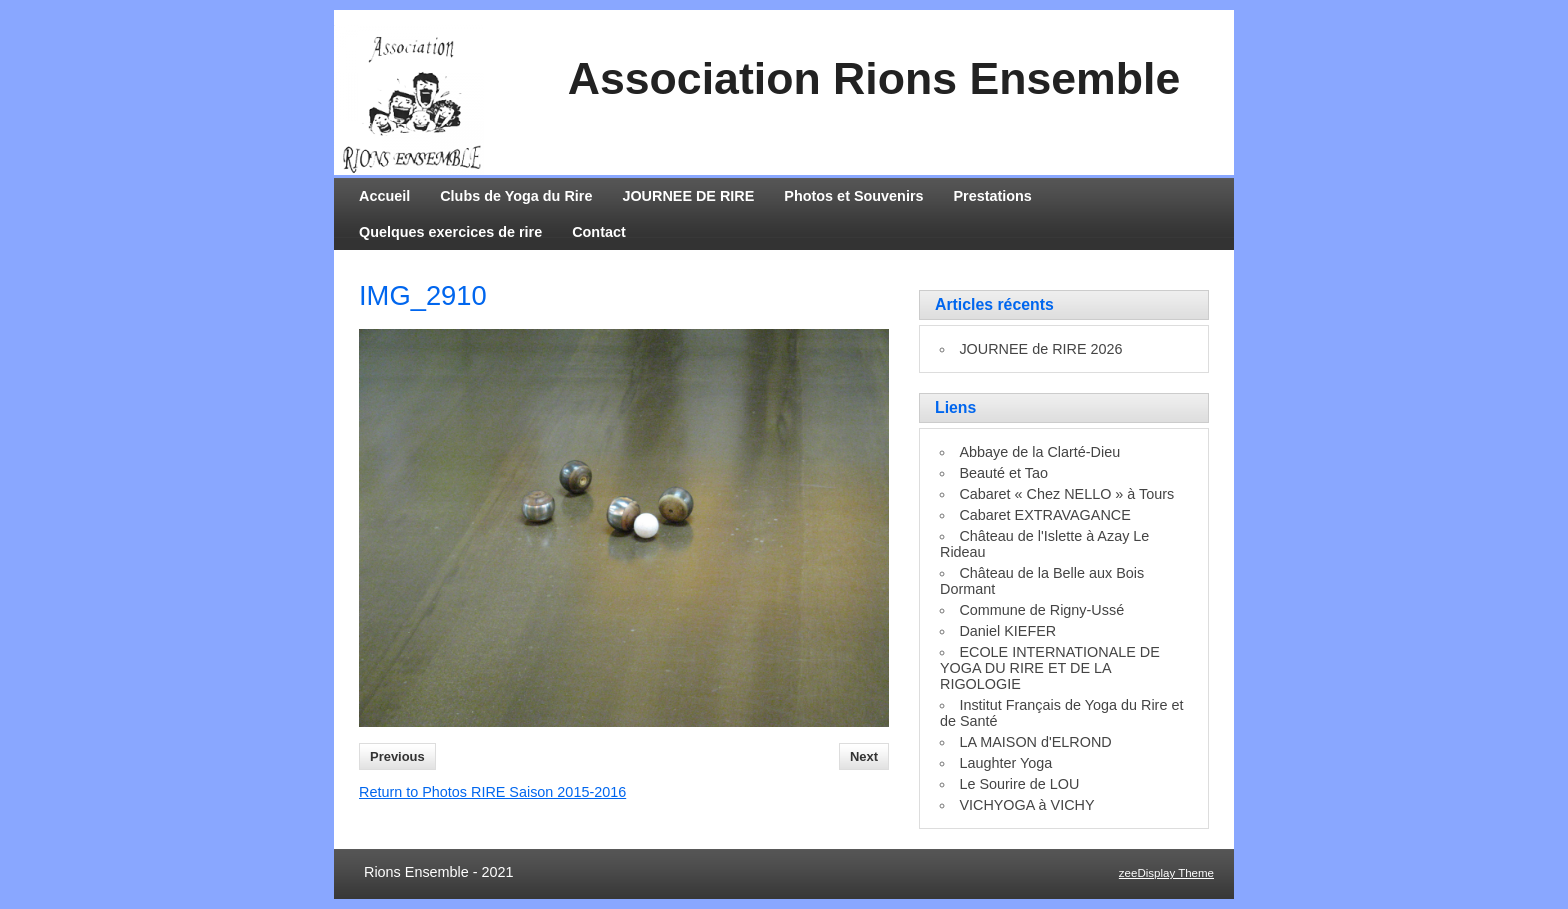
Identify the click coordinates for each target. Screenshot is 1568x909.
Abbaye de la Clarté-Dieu (1039, 452)
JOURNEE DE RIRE (688, 196)
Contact (599, 232)
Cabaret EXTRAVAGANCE (1044, 515)
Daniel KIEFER (1007, 631)
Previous (397, 756)
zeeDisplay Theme (1166, 873)
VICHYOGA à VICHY (1026, 805)
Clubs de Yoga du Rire (516, 196)
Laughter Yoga (1005, 763)
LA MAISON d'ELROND (1035, 742)
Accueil (384, 196)
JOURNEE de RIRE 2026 (1040, 349)
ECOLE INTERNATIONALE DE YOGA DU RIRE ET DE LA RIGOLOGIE (1050, 668)
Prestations (993, 196)
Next (864, 756)
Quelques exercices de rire (450, 232)
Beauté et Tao (1003, 473)
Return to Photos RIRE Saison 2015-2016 (492, 792)
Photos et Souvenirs (853, 196)
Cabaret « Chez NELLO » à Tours (1066, 494)
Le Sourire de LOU (1019, 784)
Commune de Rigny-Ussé (1041, 610)
